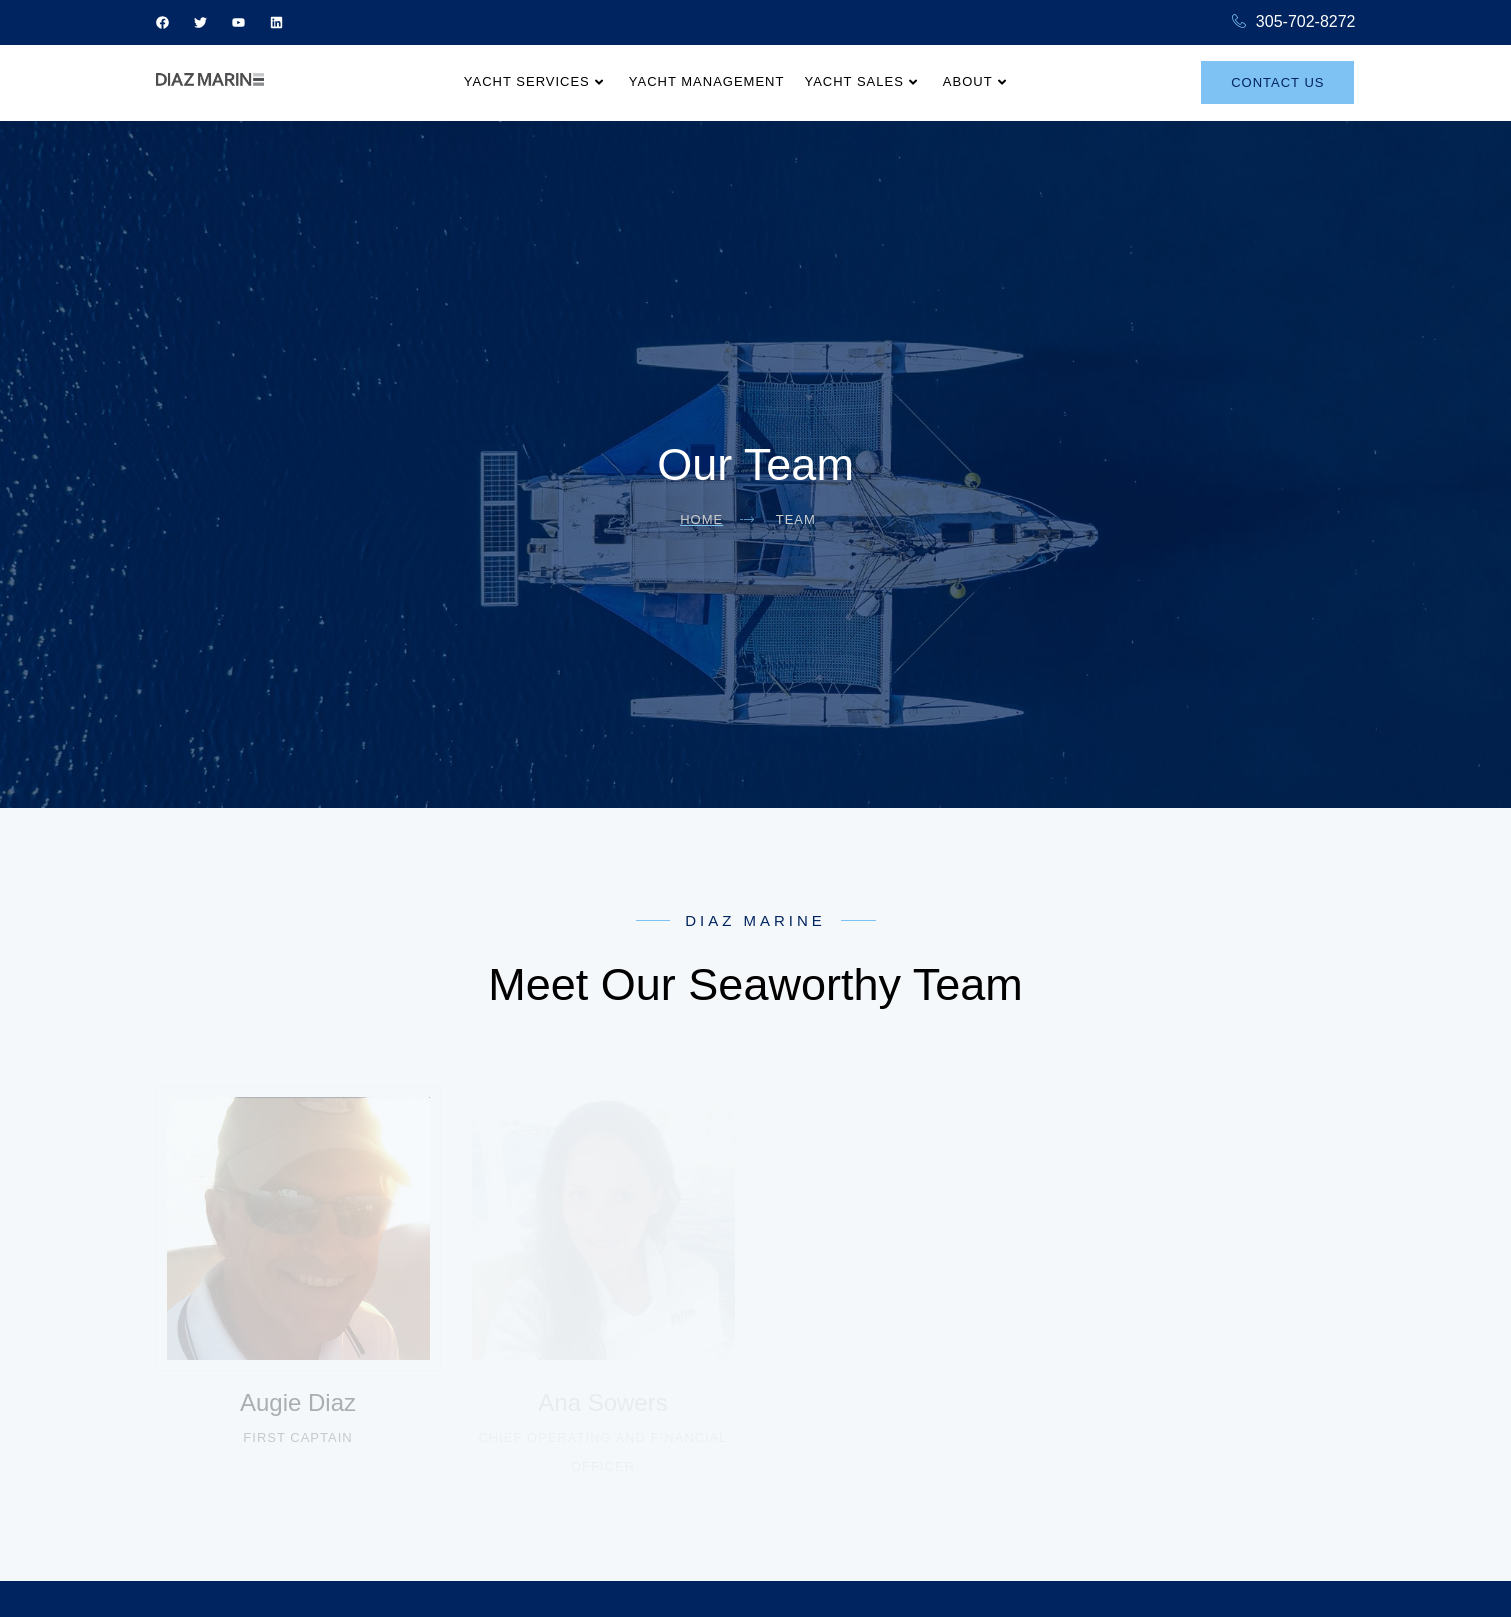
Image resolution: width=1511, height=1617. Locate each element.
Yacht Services (534, 81)
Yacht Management (707, 81)
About (975, 81)
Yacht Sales (860, 81)
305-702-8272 (1294, 22)
